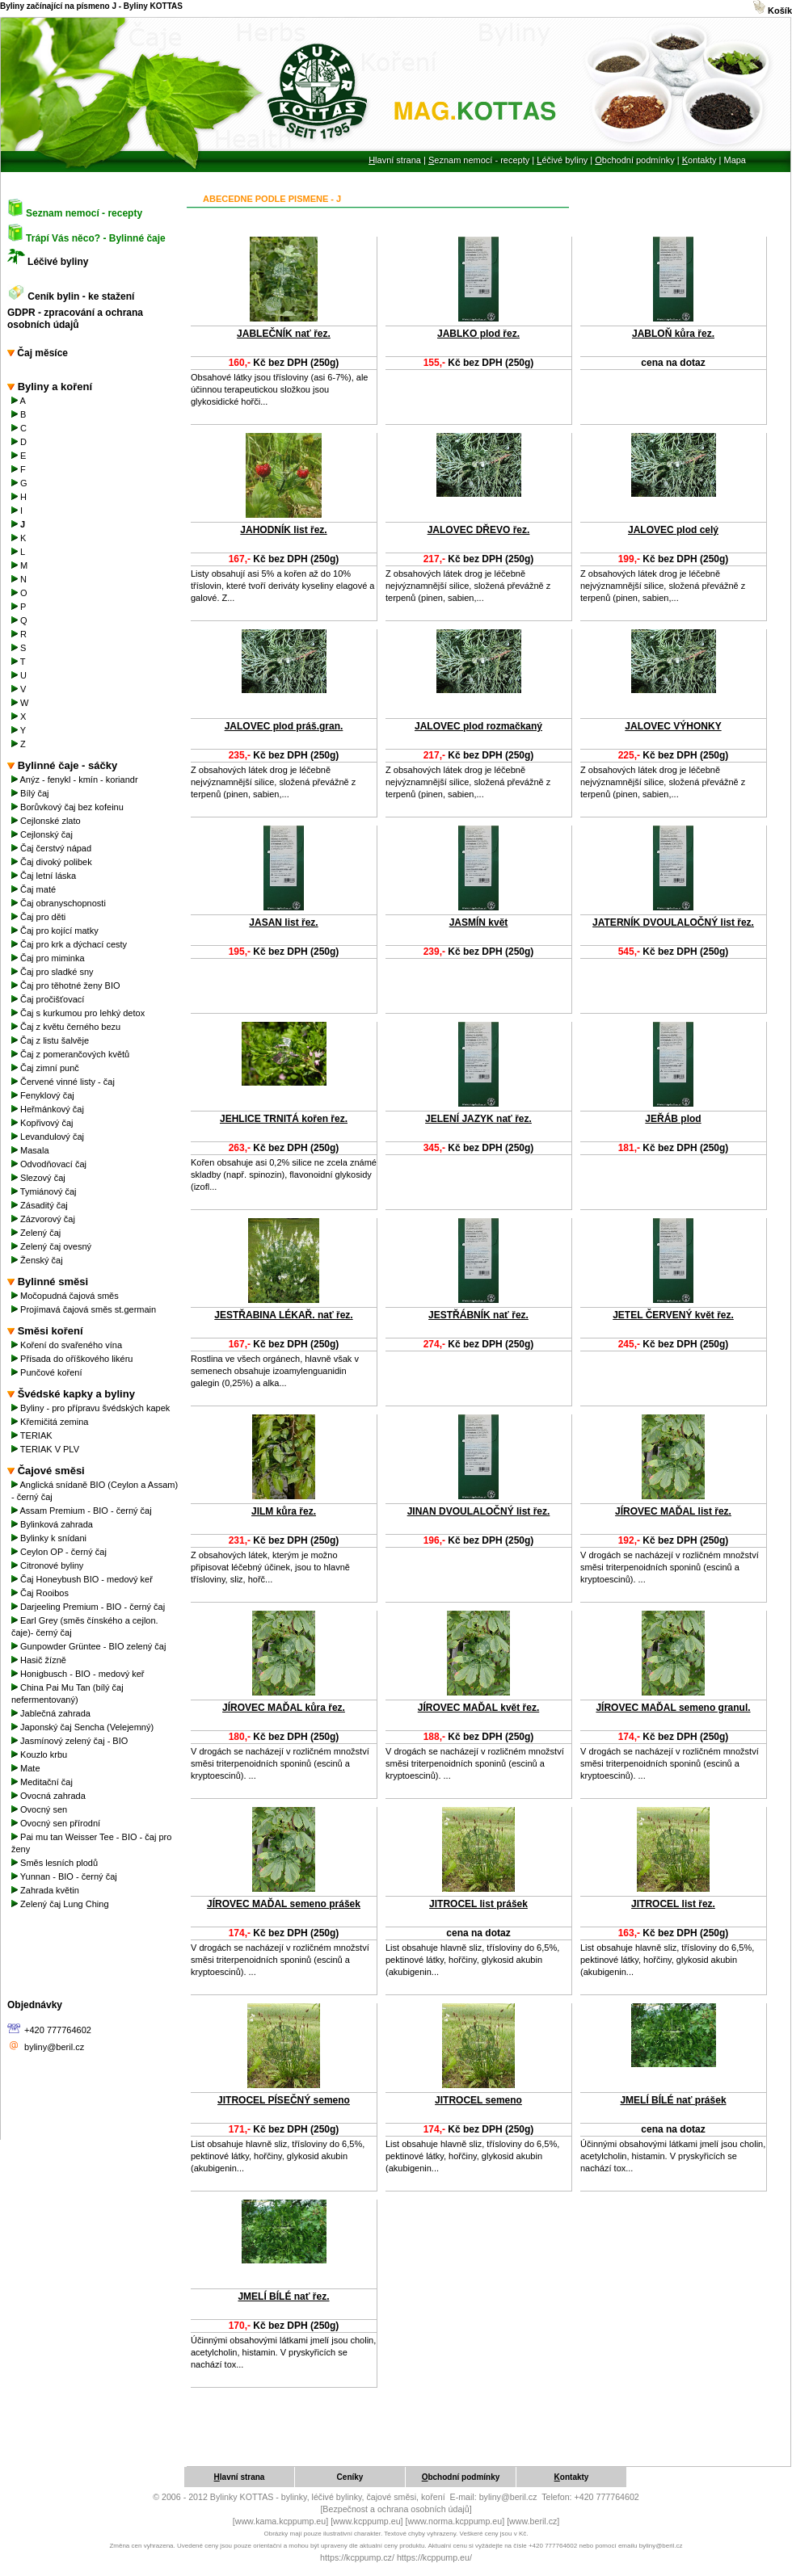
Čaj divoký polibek (53, 862)
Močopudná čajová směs (66, 1296)
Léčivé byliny (57, 261)
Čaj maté (34, 889)
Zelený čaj (37, 1233)
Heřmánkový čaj (48, 1109)
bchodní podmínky (634, 160)
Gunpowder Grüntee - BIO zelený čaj (89, 1646)
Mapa (734, 160)
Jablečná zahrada (52, 1713)
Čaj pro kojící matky (56, 930)
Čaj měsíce (37, 353)
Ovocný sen (40, 1809)
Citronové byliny (48, 1565)
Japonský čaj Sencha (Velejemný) (83, 1727)
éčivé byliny (562, 160)
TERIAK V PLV (46, 1449)
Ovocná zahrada (49, 1796)
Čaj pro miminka (49, 958)
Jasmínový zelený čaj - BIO (70, 1741)
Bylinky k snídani (50, 1538)
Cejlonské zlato (47, 821)
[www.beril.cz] (533, 2521)
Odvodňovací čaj (50, 1164)
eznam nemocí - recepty (478, 160)
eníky (350, 2477)
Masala (31, 1150)
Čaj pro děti (39, 917)
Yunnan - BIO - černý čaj (65, 1876)
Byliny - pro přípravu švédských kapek (91, 1408)
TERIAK (33, 1435)
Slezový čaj (39, 1178)
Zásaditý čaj (40, 1205)
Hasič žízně (40, 1660)
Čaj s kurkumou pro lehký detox (79, 1013)
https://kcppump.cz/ (357, 2557)
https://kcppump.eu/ (434, 2557)
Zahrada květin (46, 1890)
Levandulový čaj (48, 1136)
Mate (27, 1768)
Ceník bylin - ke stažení (82, 296)
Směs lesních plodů (55, 1863)
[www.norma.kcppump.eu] (455, 2521)
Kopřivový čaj (43, 1123)
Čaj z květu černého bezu (67, 1027)
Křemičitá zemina (51, 1422)
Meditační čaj (43, 1782)
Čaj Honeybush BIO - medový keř (83, 1579)
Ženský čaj (38, 1260)
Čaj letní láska (44, 875)
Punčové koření (48, 1372)
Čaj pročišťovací (48, 999)
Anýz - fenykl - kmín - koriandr (76, 779)
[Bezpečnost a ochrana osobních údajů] (395, 2509)
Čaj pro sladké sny (53, 972)
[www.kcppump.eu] (366, 2521)
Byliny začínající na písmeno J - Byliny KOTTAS (91, 6)
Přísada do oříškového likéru (73, 1359)
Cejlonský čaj (43, 834)
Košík (772, 10)
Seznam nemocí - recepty (84, 213)
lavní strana (395, 160)
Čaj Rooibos (41, 1593)
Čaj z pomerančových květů (71, 1054)
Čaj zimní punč (47, 1068)
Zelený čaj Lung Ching (61, 1904)
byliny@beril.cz (54, 2047)
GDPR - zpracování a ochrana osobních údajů (75, 318)
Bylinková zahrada (53, 1524)
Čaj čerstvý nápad (52, 848)
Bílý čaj (31, 793)
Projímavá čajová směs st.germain (84, 1309)
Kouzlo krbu (40, 1754)
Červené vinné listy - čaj (64, 1081)
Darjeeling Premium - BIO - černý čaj (89, 1607)
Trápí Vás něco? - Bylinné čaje (96, 238)
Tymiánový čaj (45, 1191)
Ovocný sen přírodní (57, 1823)
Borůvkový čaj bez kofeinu (68, 807)
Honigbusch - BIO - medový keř (79, 1674)
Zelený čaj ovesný (52, 1246)
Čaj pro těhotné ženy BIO (67, 985)
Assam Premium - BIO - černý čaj (82, 1510)
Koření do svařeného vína (67, 1345)
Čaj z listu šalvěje (51, 1040)
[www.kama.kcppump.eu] (280, 2521)
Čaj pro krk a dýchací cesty (70, 944)
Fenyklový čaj (44, 1095)
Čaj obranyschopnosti (59, 903)
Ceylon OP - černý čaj (60, 1552)
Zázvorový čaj (44, 1219)
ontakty (699, 160)
